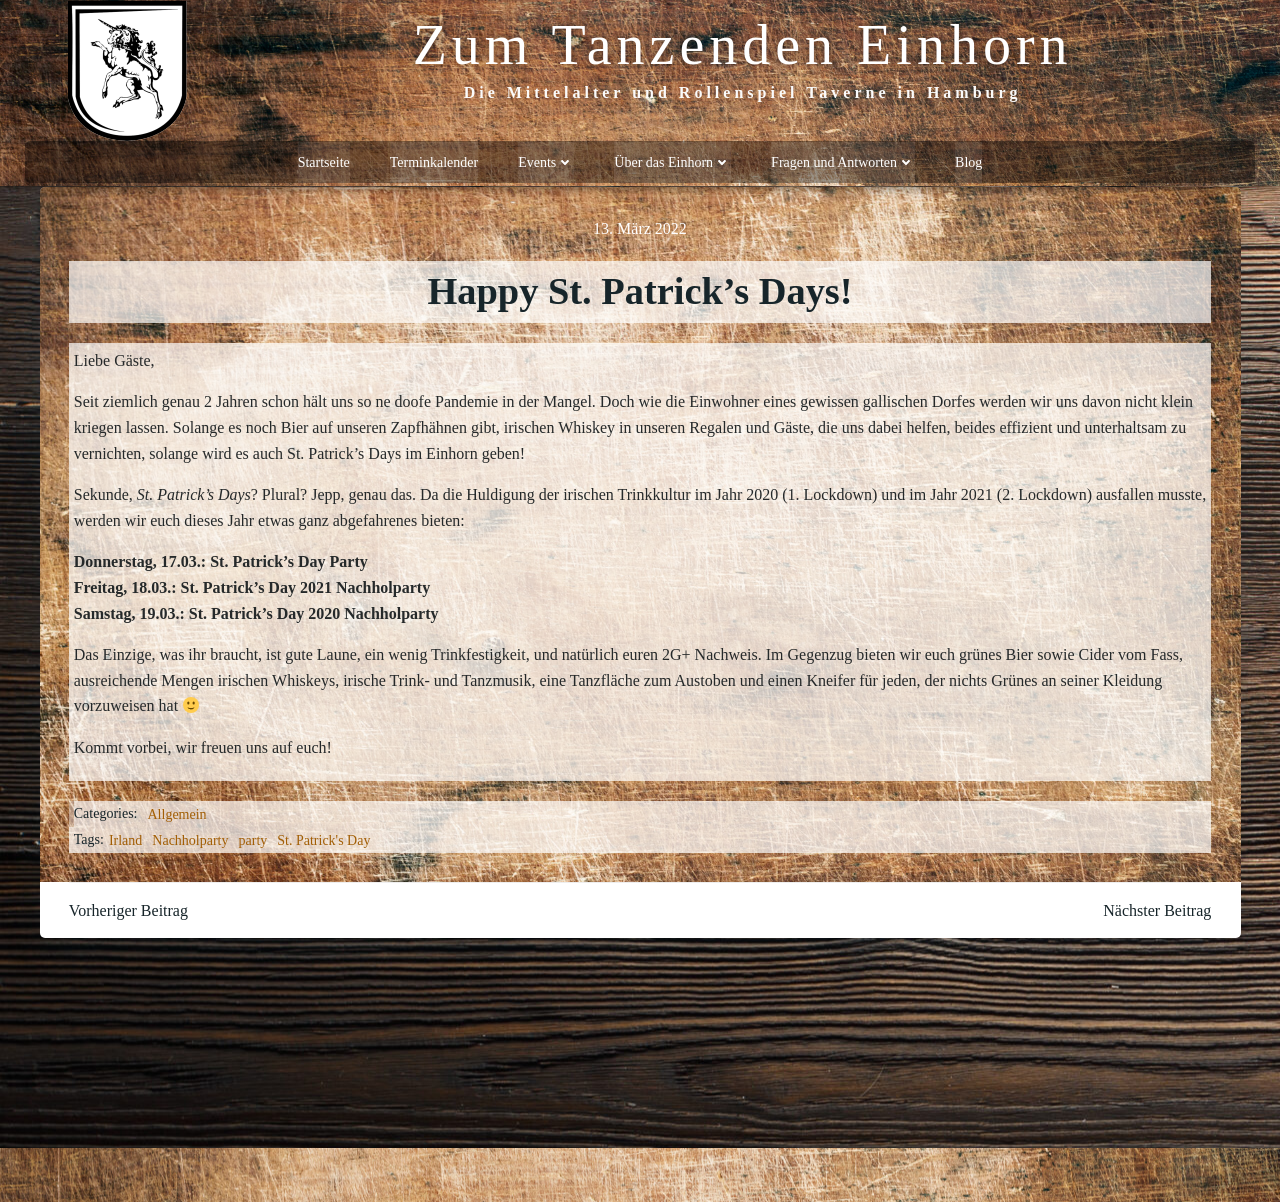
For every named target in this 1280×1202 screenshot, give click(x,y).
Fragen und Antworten (843, 160)
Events (546, 160)
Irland (125, 837)
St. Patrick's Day (324, 837)
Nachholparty (191, 837)
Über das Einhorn (672, 160)
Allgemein (177, 812)
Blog (968, 160)
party (253, 837)
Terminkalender (434, 160)
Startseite (324, 160)
